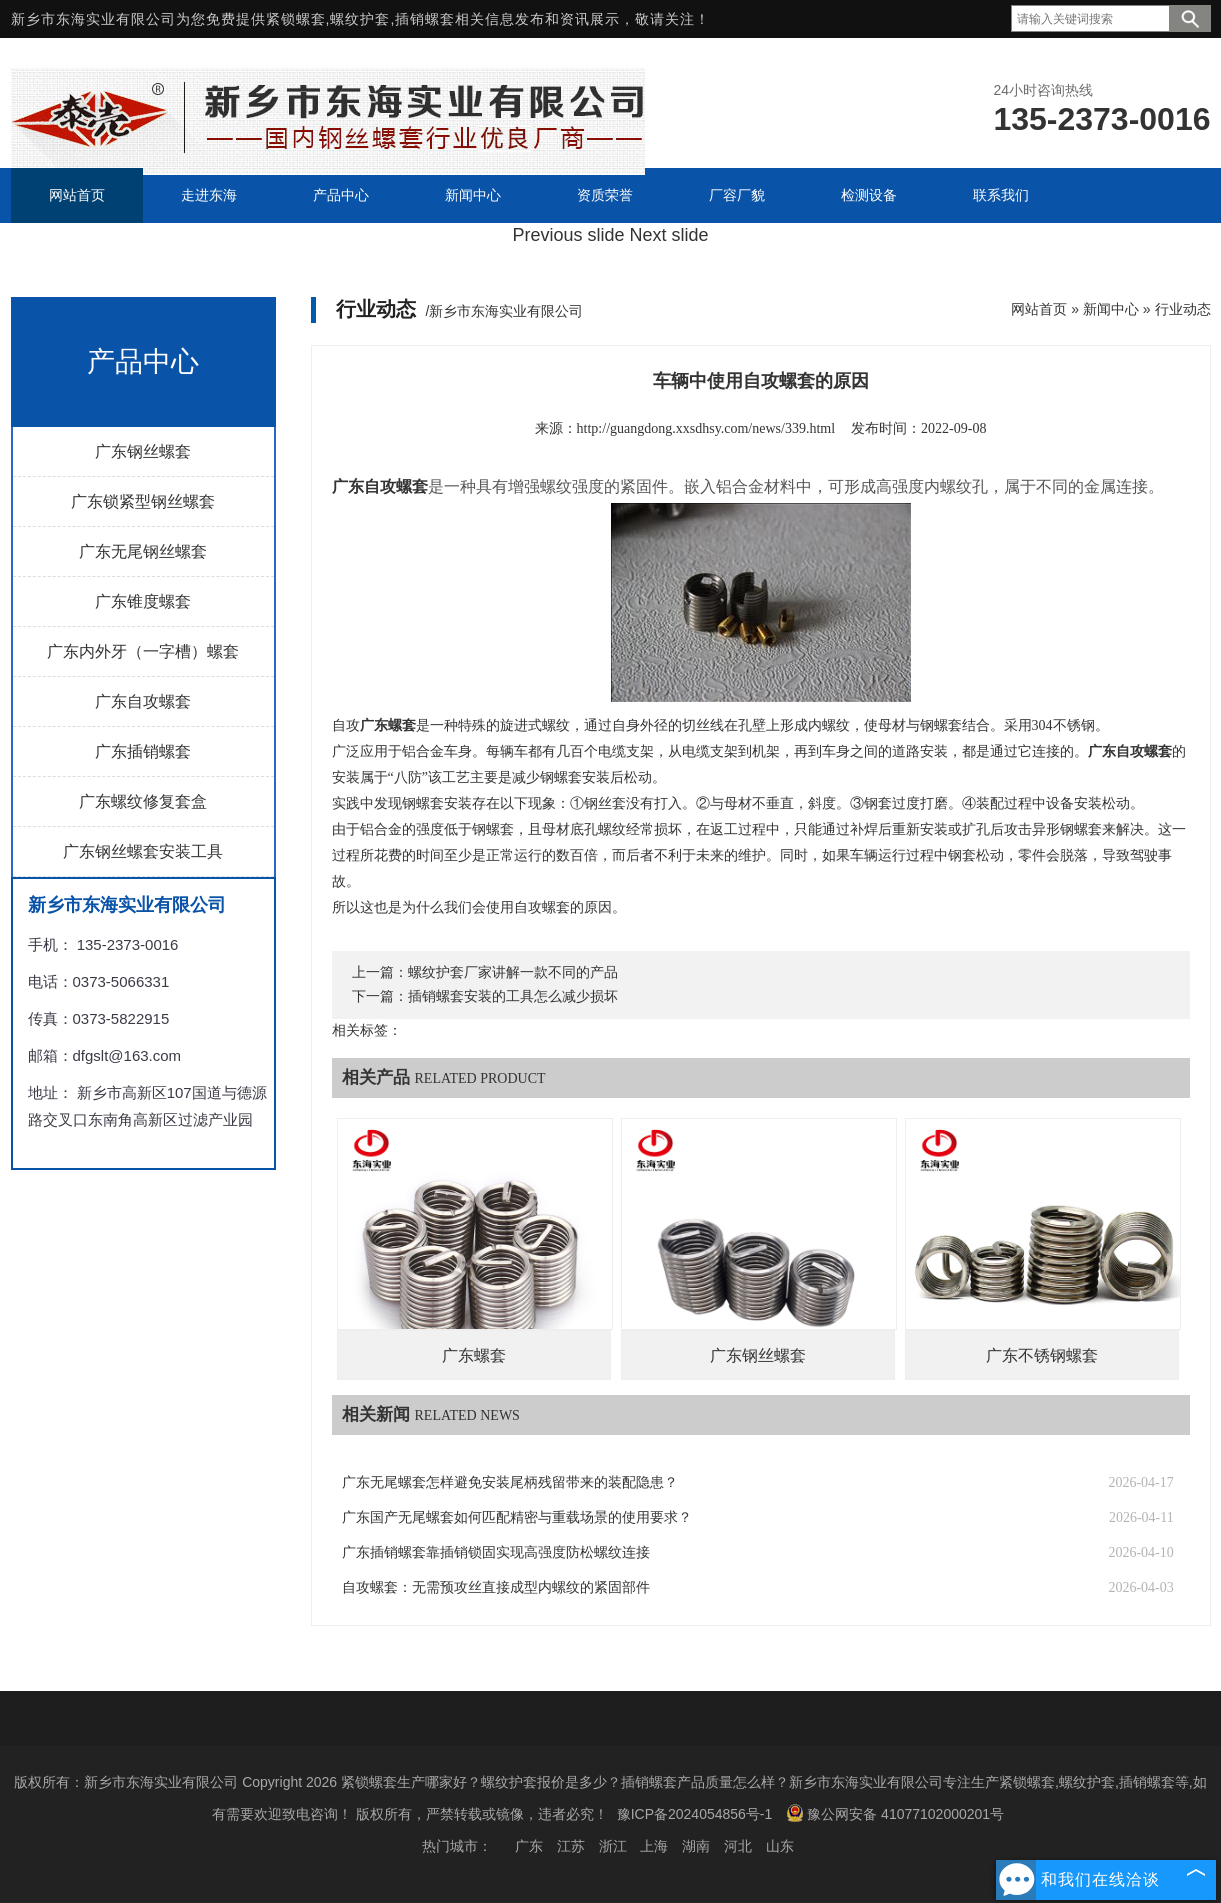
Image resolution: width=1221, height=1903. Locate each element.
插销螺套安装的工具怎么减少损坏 (513, 996)
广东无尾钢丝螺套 (143, 551)
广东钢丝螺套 (143, 451)
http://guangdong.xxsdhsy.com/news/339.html (706, 428)
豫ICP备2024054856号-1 (695, 1814)
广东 (529, 1846)
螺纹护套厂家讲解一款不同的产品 (513, 972)
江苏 (571, 1846)
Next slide (669, 235)
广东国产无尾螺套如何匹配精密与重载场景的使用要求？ (517, 1517)
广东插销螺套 (143, 751)
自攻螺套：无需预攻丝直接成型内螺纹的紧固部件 (496, 1587)
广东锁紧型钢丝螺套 (143, 501)
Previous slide (568, 235)
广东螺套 (474, 1355)
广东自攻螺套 (143, 701)
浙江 (613, 1846)
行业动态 (1183, 309)
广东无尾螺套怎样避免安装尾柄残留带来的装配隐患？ (510, 1482)
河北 (738, 1846)
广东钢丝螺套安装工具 (143, 851)
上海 (654, 1846)
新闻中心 (1111, 309)
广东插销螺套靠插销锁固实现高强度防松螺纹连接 (496, 1552)
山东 (780, 1846)
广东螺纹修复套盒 (143, 801)
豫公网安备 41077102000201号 (895, 1813)
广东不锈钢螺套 (1042, 1355)
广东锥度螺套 (143, 601)
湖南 (696, 1846)
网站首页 (1039, 309)
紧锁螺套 (296, 19)
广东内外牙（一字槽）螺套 (143, 651)
